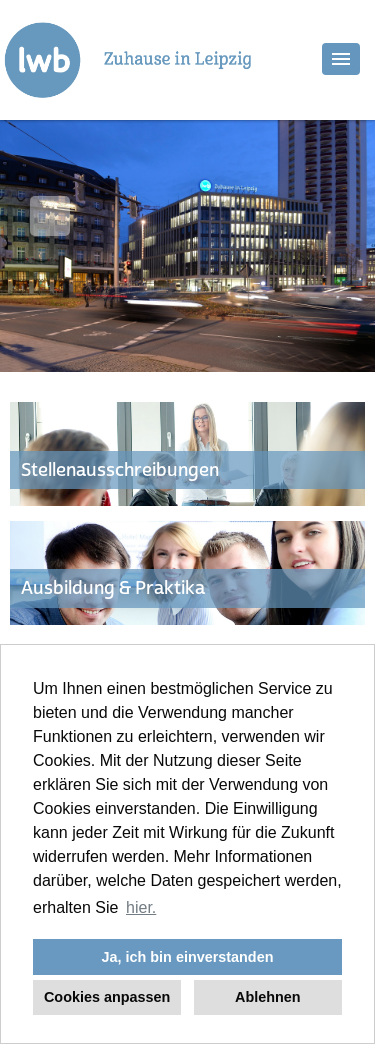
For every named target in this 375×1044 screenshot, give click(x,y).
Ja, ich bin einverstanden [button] (188, 957)
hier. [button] (141, 907)
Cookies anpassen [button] (107, 997)
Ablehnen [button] (268, 997)
